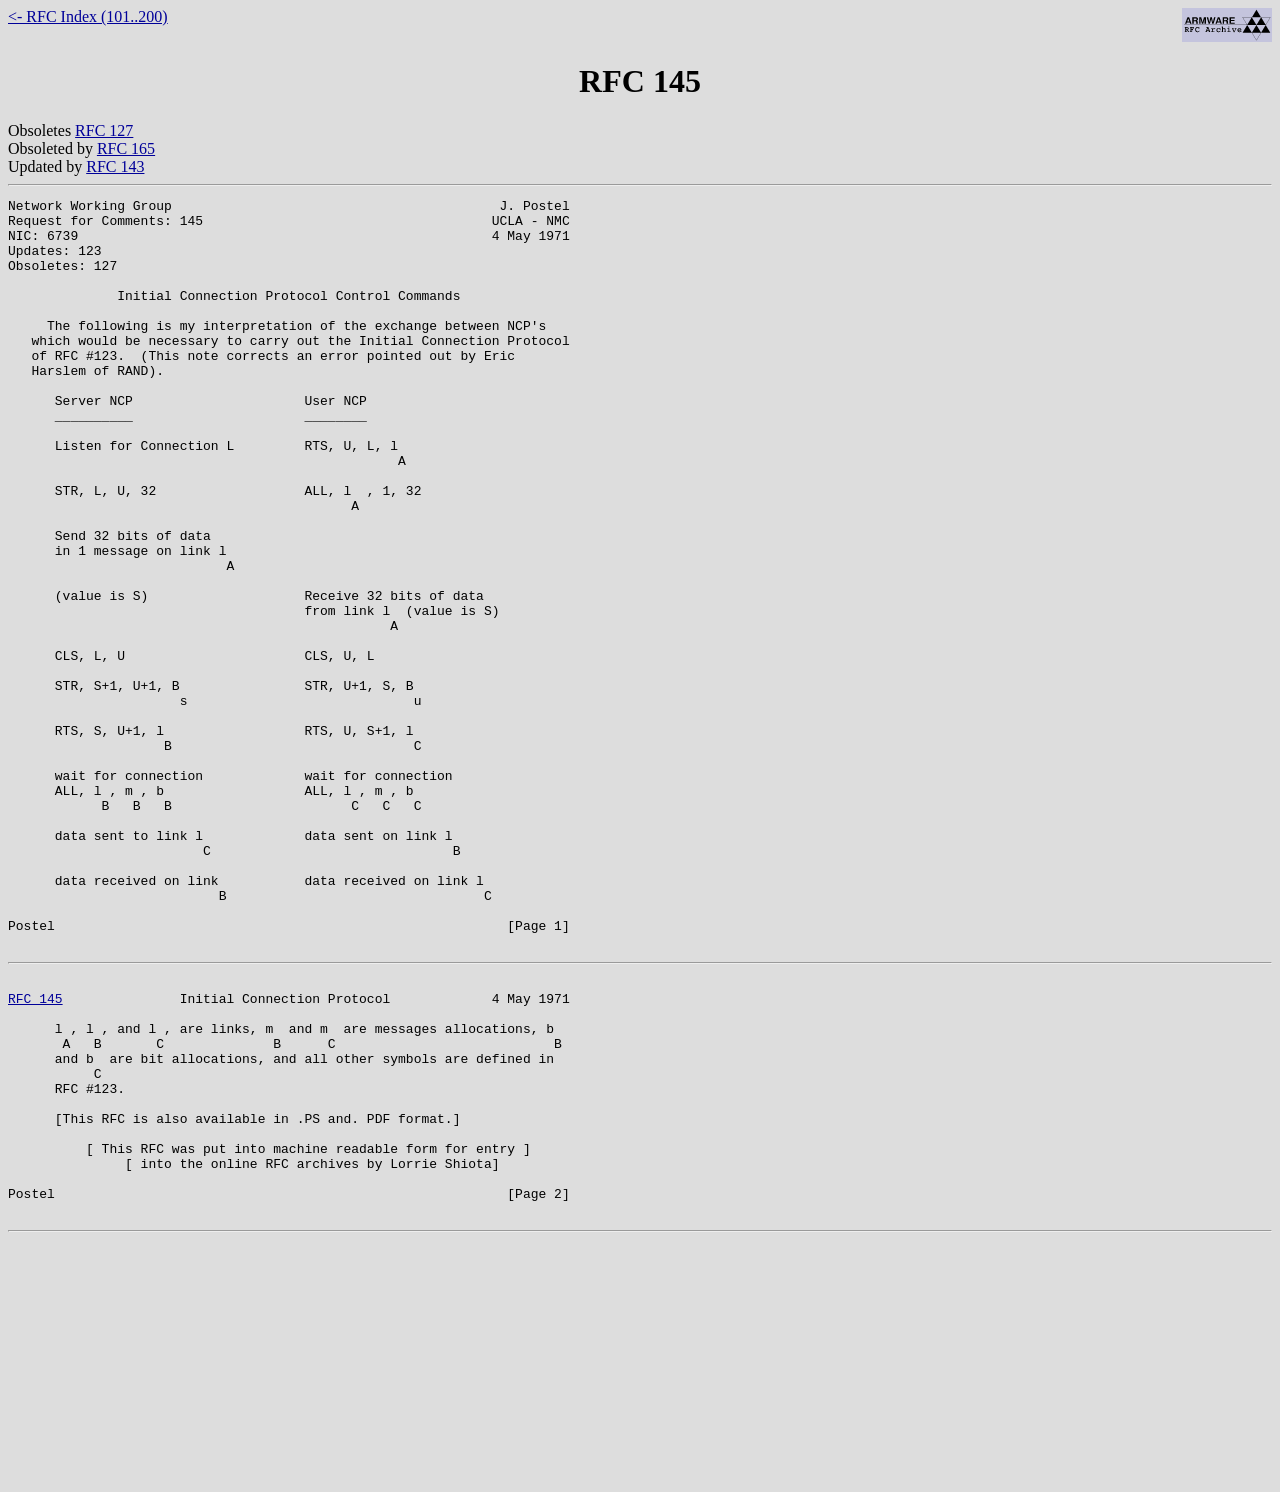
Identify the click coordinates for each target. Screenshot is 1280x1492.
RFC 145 (35, 1154)
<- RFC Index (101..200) (88, 16)
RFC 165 (126, 148)
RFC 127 (104, 130)
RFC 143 (115, 166)
